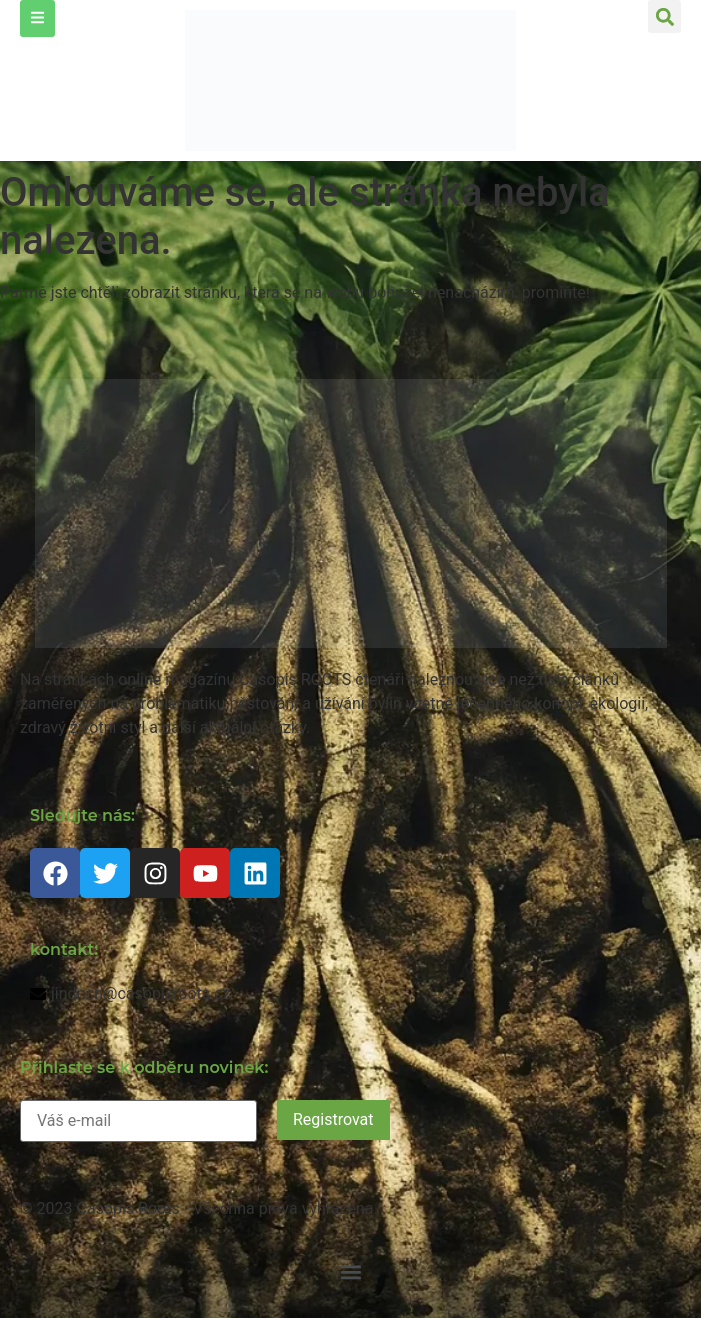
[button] (664, 16)
